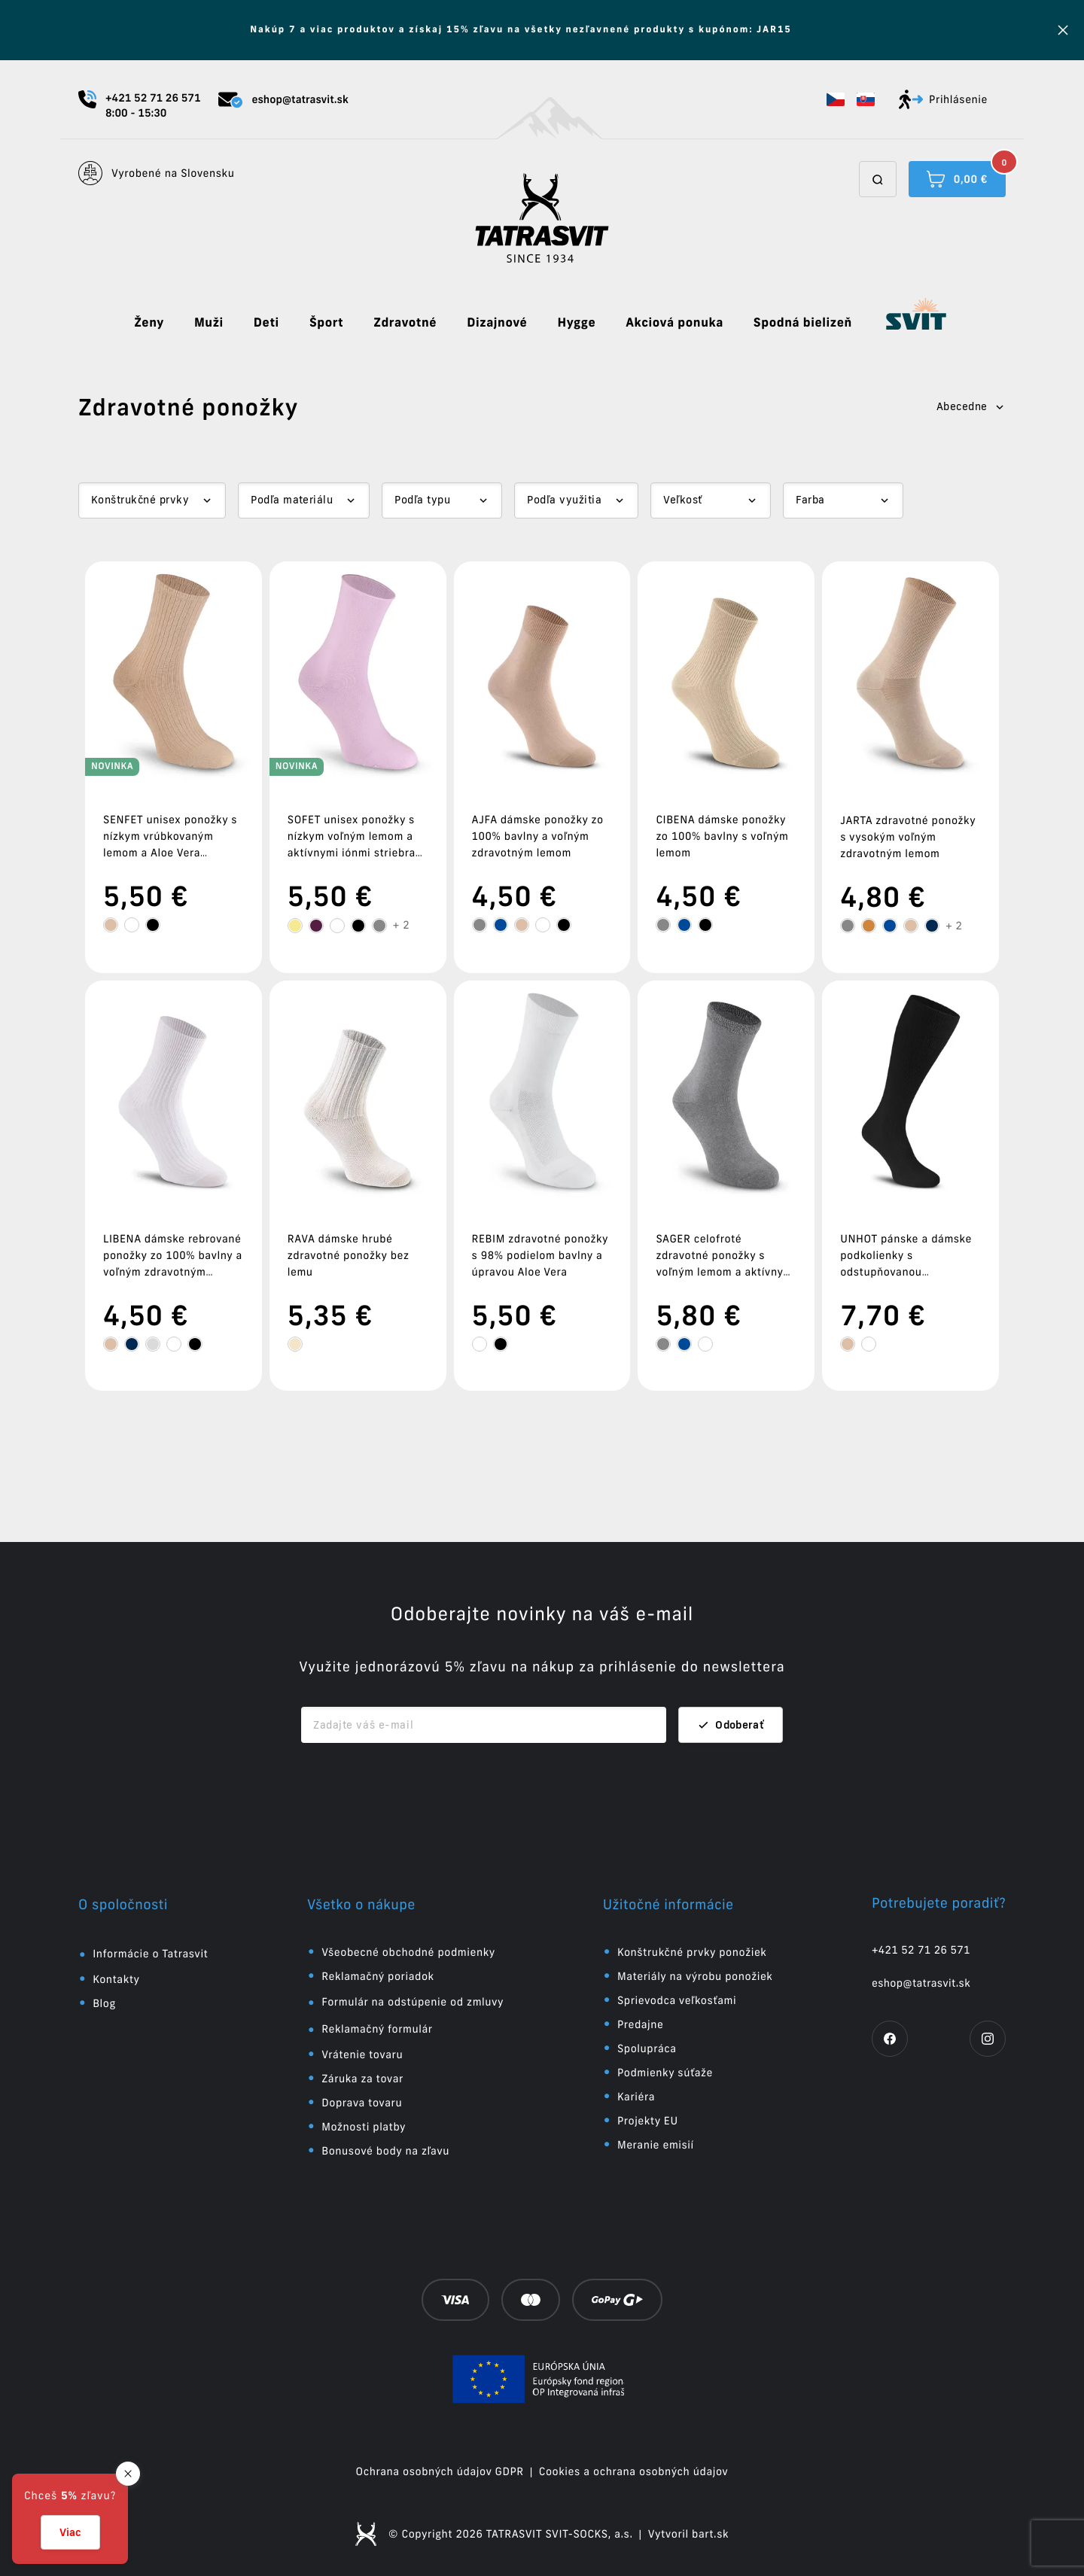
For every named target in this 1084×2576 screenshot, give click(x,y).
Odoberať (730, 1725)
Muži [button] (209, 322)
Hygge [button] (576, 322)
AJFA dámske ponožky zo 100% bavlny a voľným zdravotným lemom (538, 836)
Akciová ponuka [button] (674, 322)
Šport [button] (326, 322)
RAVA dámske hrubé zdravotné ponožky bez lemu (349, 1255)
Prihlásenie (943, 99)
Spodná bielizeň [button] (803, 322)
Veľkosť (682, 499)
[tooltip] (110, 924)
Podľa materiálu (292, 499)
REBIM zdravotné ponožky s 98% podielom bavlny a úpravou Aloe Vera (540, 1255)
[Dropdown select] (152, 500)
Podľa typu (422, 499)
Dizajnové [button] (497, 322)
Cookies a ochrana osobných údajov (634, 2471)
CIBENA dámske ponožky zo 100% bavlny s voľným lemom (722, 836)
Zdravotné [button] (405, 322)
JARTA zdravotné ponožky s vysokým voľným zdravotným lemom (908, 837)
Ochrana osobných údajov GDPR (440, 2471)
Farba (810, 499)
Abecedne (971, 406)
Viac (70, 2532)
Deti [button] (266, 322)
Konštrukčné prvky (140, 499)
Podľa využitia (564, 499)
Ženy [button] (149, 322)
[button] (836, 99)
